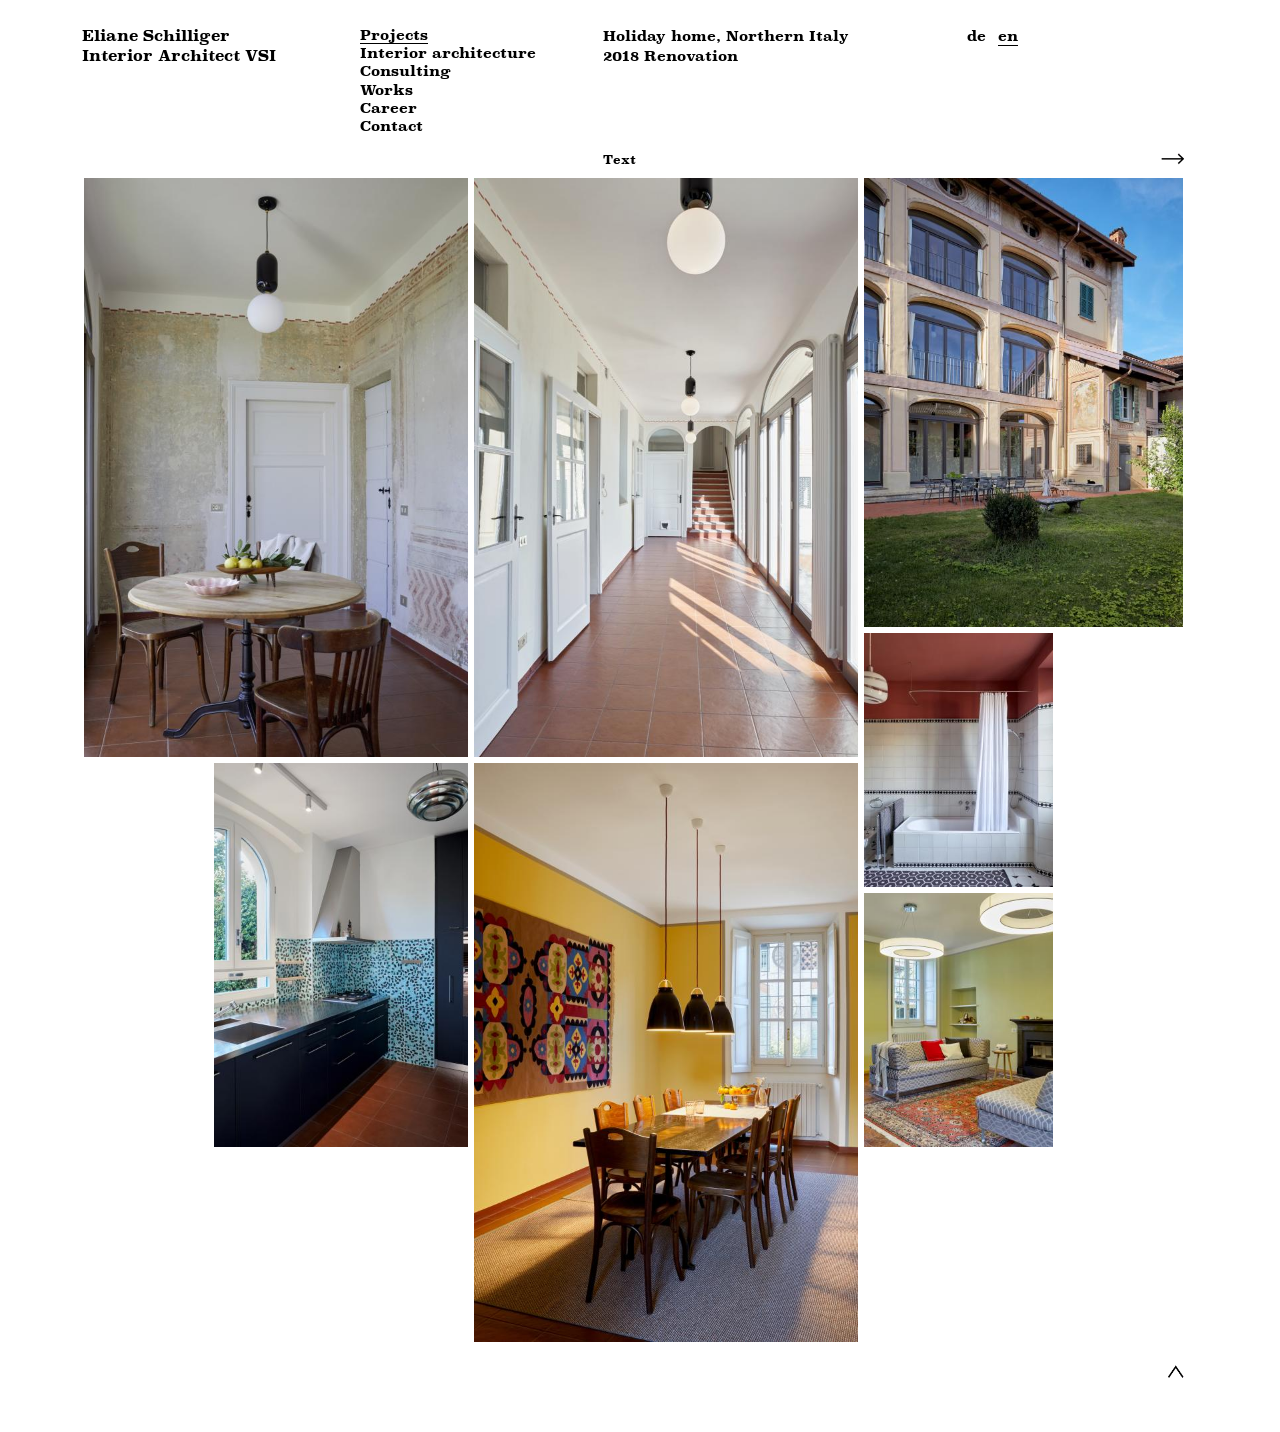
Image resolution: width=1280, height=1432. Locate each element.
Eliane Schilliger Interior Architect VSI (179, 45)
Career (388, 108)
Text (619, 159)
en (1008, 36)
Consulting (405, 71)
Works (386, 90)
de (976, 36)
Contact (391, 126)
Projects (394, 35)
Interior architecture (448, 53)
